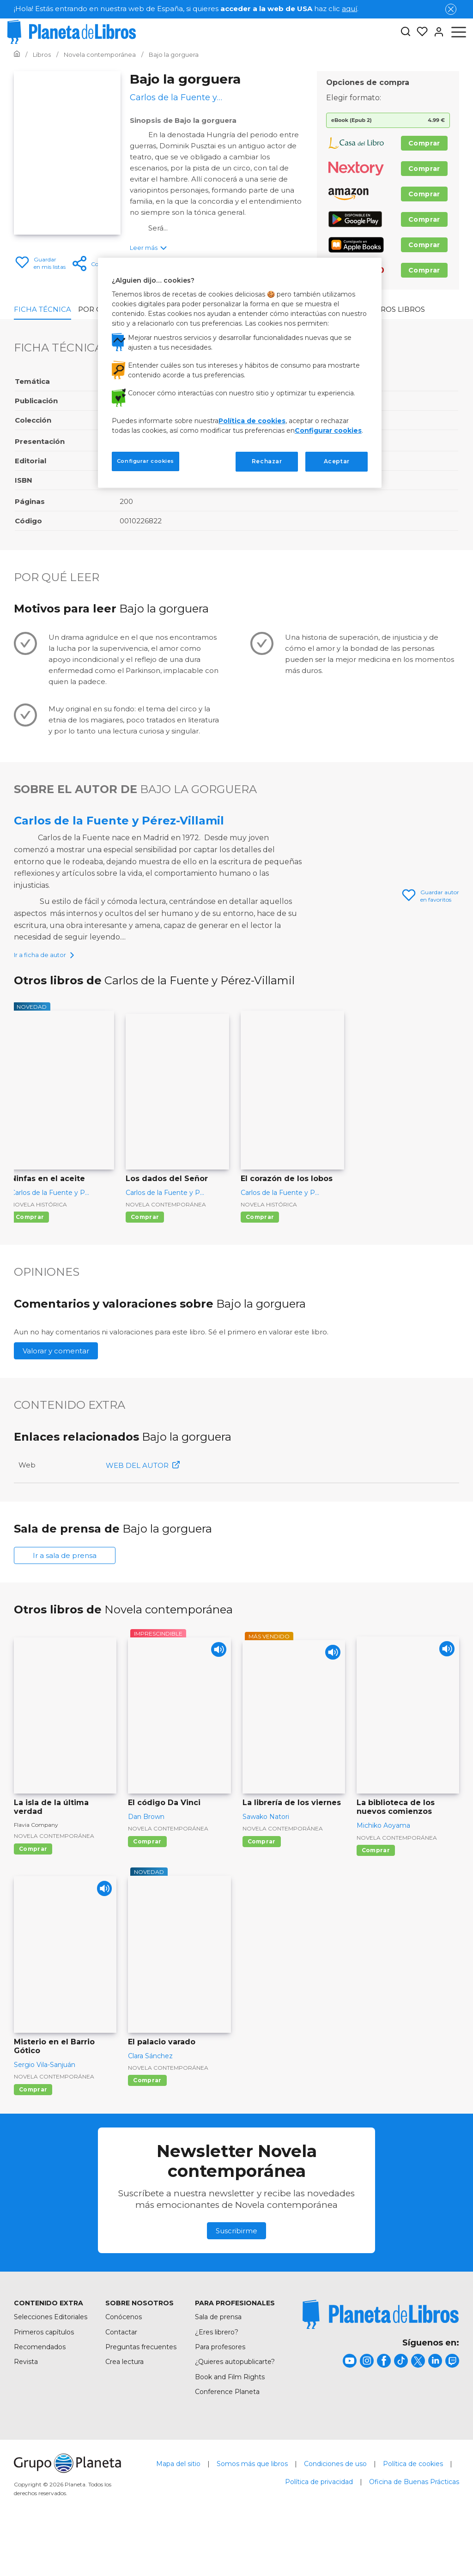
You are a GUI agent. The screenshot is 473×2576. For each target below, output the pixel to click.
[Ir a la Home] (17, 54)
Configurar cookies (328, 430)
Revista (26, 2404)
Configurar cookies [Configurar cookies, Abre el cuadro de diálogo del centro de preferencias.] (145, 461)
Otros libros (397, 309)
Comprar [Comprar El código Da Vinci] (147, 1883)
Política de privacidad (319, 2524)
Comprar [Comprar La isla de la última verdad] (33, 1891)
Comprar (424, 143)
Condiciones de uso (335, 2506)
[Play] (216, 1695)
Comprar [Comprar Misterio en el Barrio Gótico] (33, 2131)
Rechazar (267, 461)
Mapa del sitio (178, 2506)
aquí (349, 8)
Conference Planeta (227, 2435)
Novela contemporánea (166, 1247)
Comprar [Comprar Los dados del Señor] (145, 1259)
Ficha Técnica (42, 309)
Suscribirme (236, 2273)
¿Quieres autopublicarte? (235, 2404)
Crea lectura (124, 2404)
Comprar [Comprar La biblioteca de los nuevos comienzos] (376, 1892)
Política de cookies (413, 2506)
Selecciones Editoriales (50, 2360)
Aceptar (337, 461)
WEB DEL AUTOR (143, 1507)
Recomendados (40, 2389)
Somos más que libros (252, 2506)
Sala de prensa (218, 2360)
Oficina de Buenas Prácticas (414, 2524)
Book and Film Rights (230, 2419)
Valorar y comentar (56, 1393)
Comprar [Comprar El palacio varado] (147, 2123)
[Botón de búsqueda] (405, 32)
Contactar (121, 2374)
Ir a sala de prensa (65, 1598)
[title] (380, 2357)
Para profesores (220, 2389)
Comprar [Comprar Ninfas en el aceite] (30, 1259)
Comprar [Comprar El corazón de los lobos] (260, 1259)
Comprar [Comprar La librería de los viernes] (262, 1883)
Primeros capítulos (44, 2374)
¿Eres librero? (216, 2374)
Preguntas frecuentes (140, 2389)
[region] (240, 373)
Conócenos (123, 2360)
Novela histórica (39, 1247)
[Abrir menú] (458, 32)
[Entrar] (436, 31)
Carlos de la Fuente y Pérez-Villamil (119, 820)
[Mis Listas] (419, 31)
